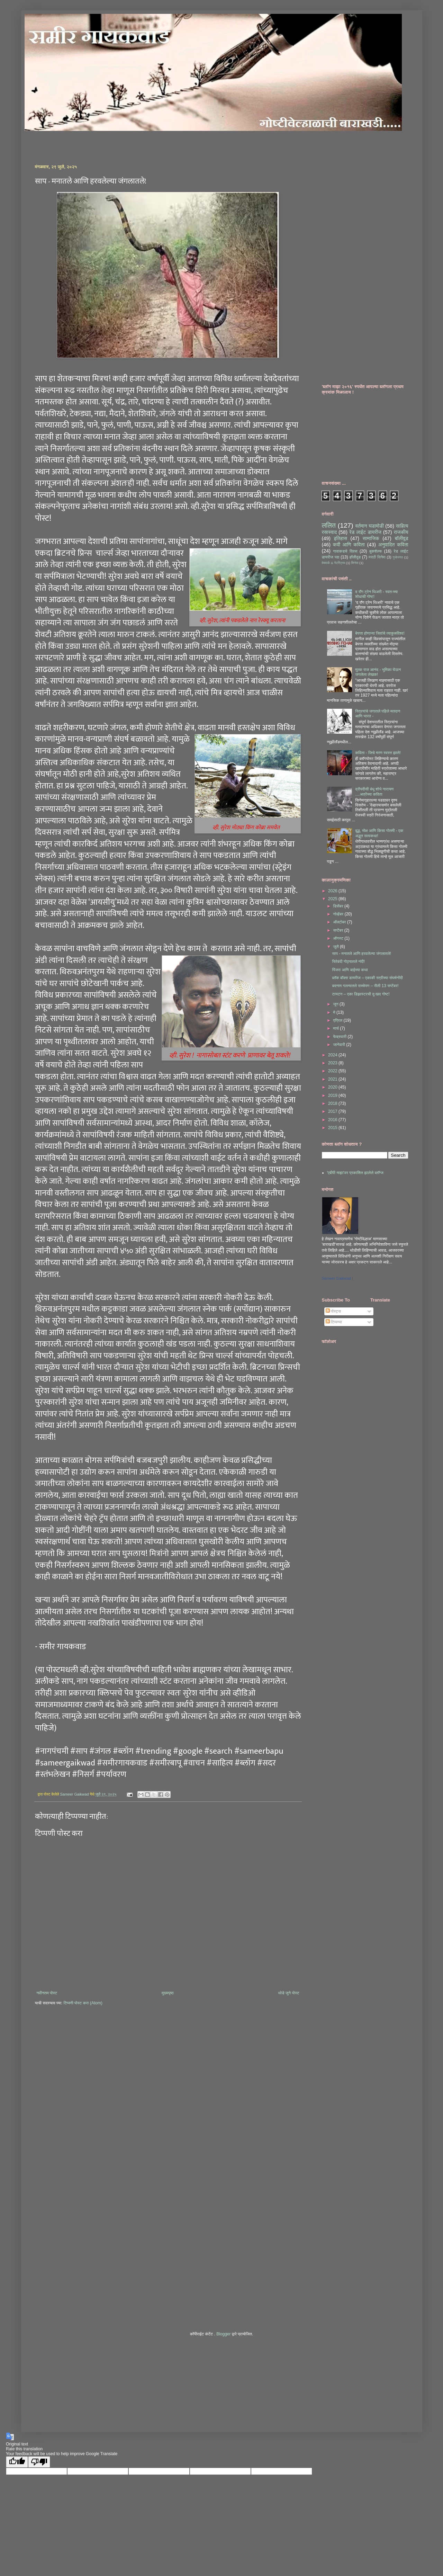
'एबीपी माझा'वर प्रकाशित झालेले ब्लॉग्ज (355, 1172)
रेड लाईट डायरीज (365, 532)
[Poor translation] (39, 2462)
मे (334, 1012)
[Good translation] (17, 2462)
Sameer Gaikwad (336, 1278)
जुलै (336, 946)
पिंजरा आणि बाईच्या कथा (350, 969)
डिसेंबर (338, 906)
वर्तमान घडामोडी (369, 526)
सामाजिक (371, 538)
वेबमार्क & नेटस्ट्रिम (333, 563)
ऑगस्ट (338, 938)
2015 (333, 1127)
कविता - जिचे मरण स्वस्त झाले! (378, 752)
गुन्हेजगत (397, 557)
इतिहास (340, 538)
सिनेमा (354, 563)
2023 (333, 1063)
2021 (333, 1079)
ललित (329, 525)
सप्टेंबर (338, 930)
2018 (333, 1103)
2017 (333, 1111)
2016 (333, 1119)
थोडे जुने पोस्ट (288, 1993)
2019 (333, 1095)
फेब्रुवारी (340, 1036)
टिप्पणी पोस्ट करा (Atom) (82, 2003)
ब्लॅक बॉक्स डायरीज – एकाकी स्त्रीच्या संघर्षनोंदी (367, 977)
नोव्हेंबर (338, 914)
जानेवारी (339, 1044)
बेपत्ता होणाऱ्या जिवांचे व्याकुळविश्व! (380, 633)
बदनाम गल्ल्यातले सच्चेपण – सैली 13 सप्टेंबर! (365, 985)
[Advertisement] (116, 141)
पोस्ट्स (333, 1311)
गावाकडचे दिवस (345, 551)
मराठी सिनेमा (377, 557)
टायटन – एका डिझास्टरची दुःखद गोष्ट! (360, 994)
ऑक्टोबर (340, 922)
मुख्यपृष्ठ (167, 1993)
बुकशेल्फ (375, 551)
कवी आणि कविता (349, 544)
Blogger (223, 2334)
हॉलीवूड (355, 557)
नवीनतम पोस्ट (47, 1993)
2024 (333, 1055)
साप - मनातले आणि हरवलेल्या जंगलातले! (361, 953)
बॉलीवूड (401, 538)
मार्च (336, 1028)
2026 (333, 890)
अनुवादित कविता (393, 544)
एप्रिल (338, 1020)
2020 (333, 1087)
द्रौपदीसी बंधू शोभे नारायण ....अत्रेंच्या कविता (374, 791)
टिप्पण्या (334, 1322)
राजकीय (401, 532)
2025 (333, 898)
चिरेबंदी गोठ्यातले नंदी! (348, 961)
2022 (333, 1070)
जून (336, 1004)
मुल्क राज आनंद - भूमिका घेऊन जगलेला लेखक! (378, 672)
